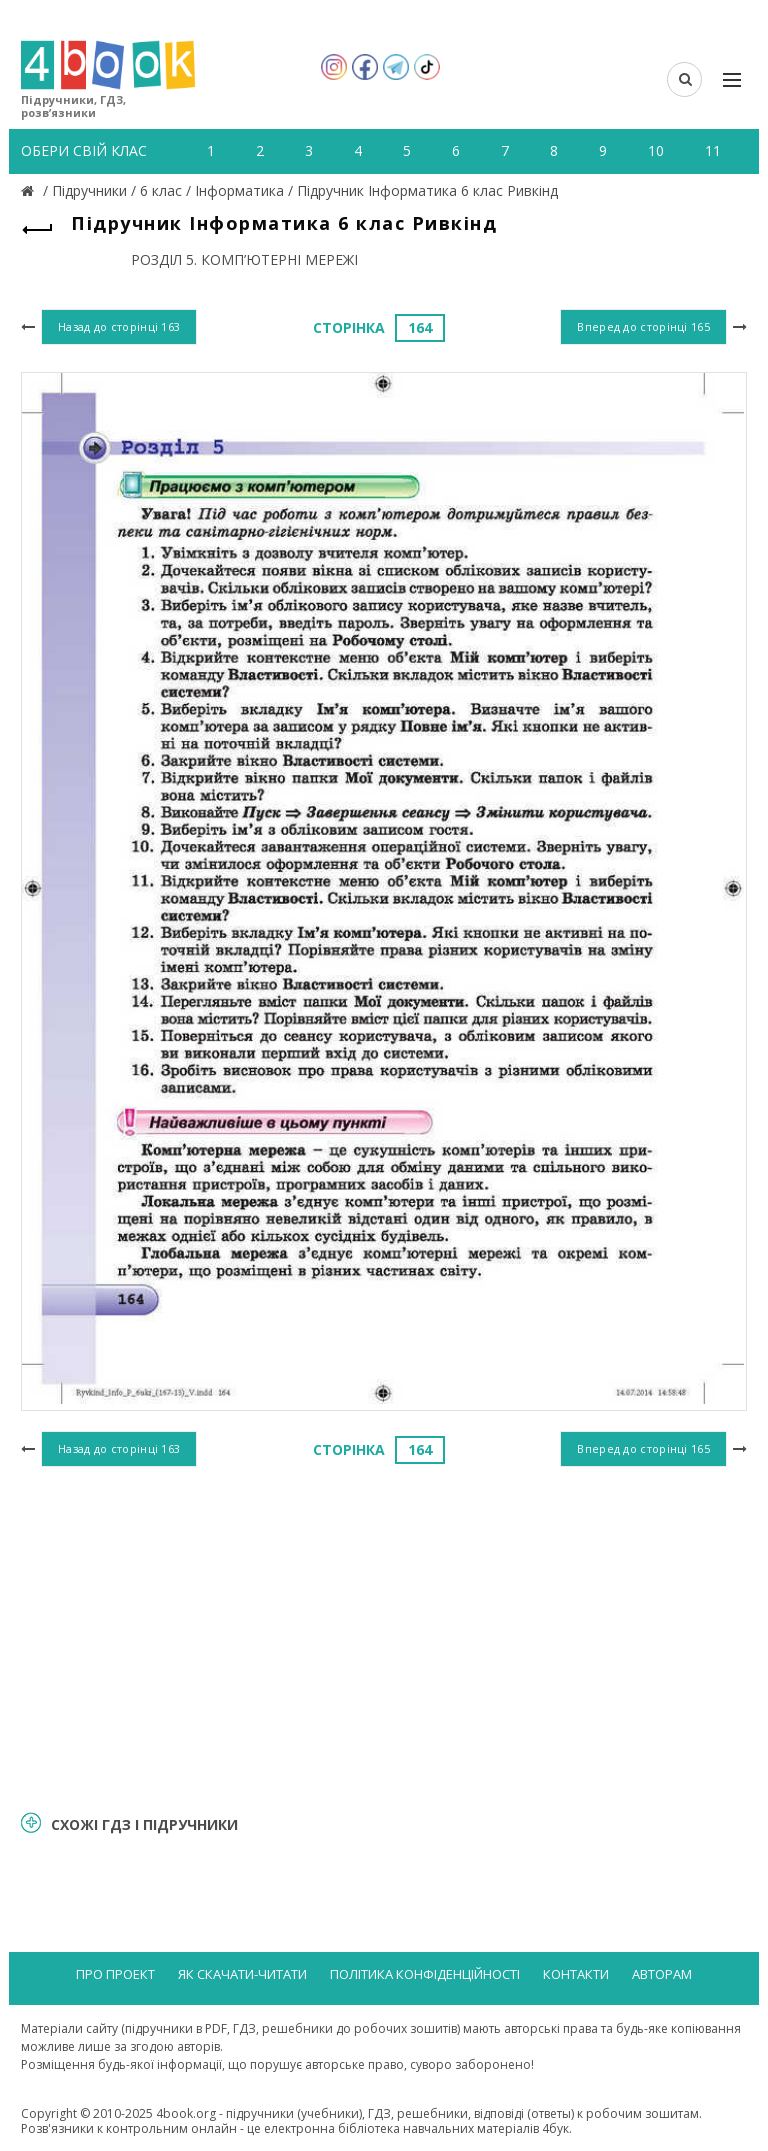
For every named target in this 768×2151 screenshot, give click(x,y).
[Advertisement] (384, 1636)
